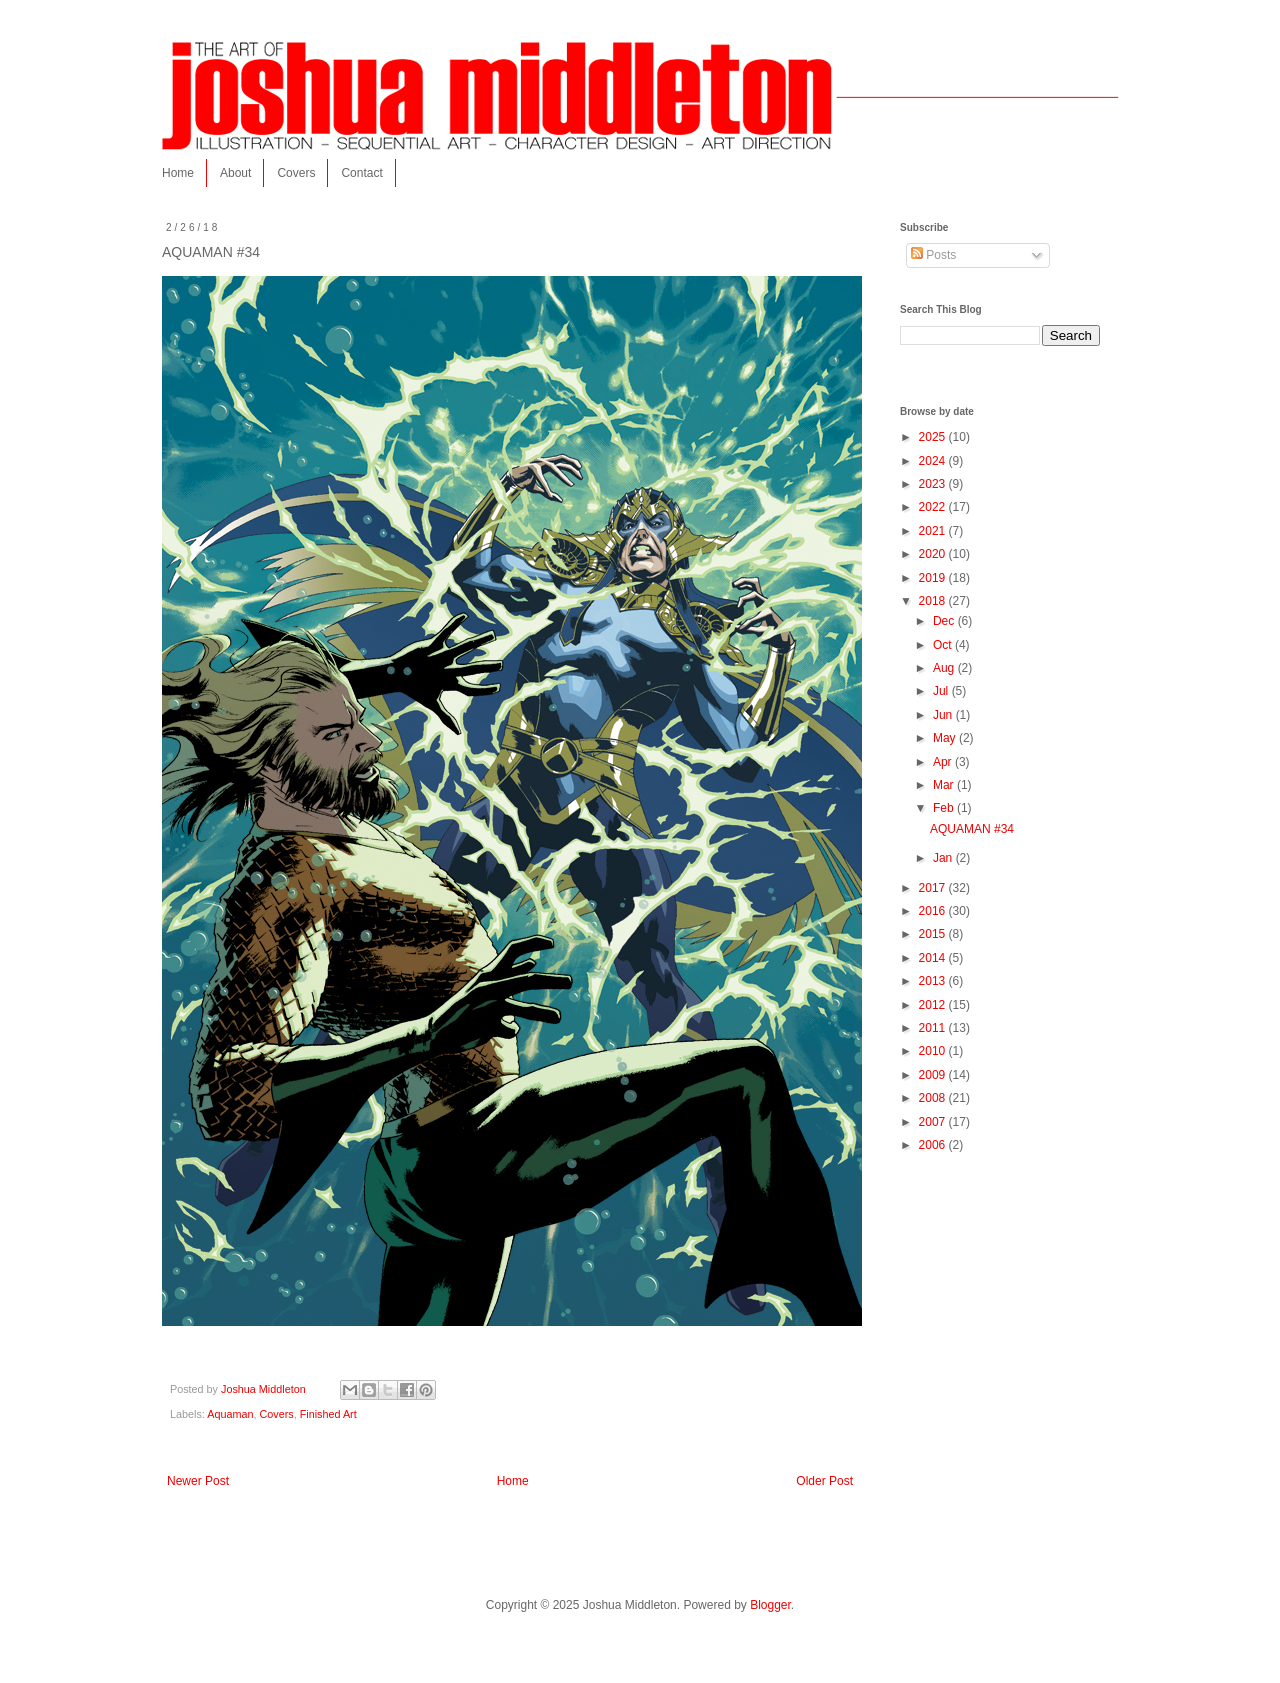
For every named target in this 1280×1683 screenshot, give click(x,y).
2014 (934, 958)
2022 (934, 507)
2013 (934, 981)
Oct (944, 645)
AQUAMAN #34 (972, 829)
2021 (934, 531)
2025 (934, 437)
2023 (934, 484)
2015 (934, 934)
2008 (934, 1098)
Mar (945, 785)
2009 (934, 1075)
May (946, 738)
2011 (934, 1028)
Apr (944, 762)
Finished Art (328, 1414)
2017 (934, 888)
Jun (944, 715)
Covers (296, 173)
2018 (934, 601)
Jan (944, 858)
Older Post (824, 1481)
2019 (934, 578)
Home (178, 173)
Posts (933, 255)
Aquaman (230, 1414)
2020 (934, 554)
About (235, 173)
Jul (942, 691)
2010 (934, 1051)
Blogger (770, 1605)
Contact (361, 173)
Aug (945, 668)
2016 (934, 911)
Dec (945, 621)
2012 (934, 1005)
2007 (934, 1122)
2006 (934, 1145)
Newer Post (198, 1481)
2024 (934, 461)
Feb (945, 808)
